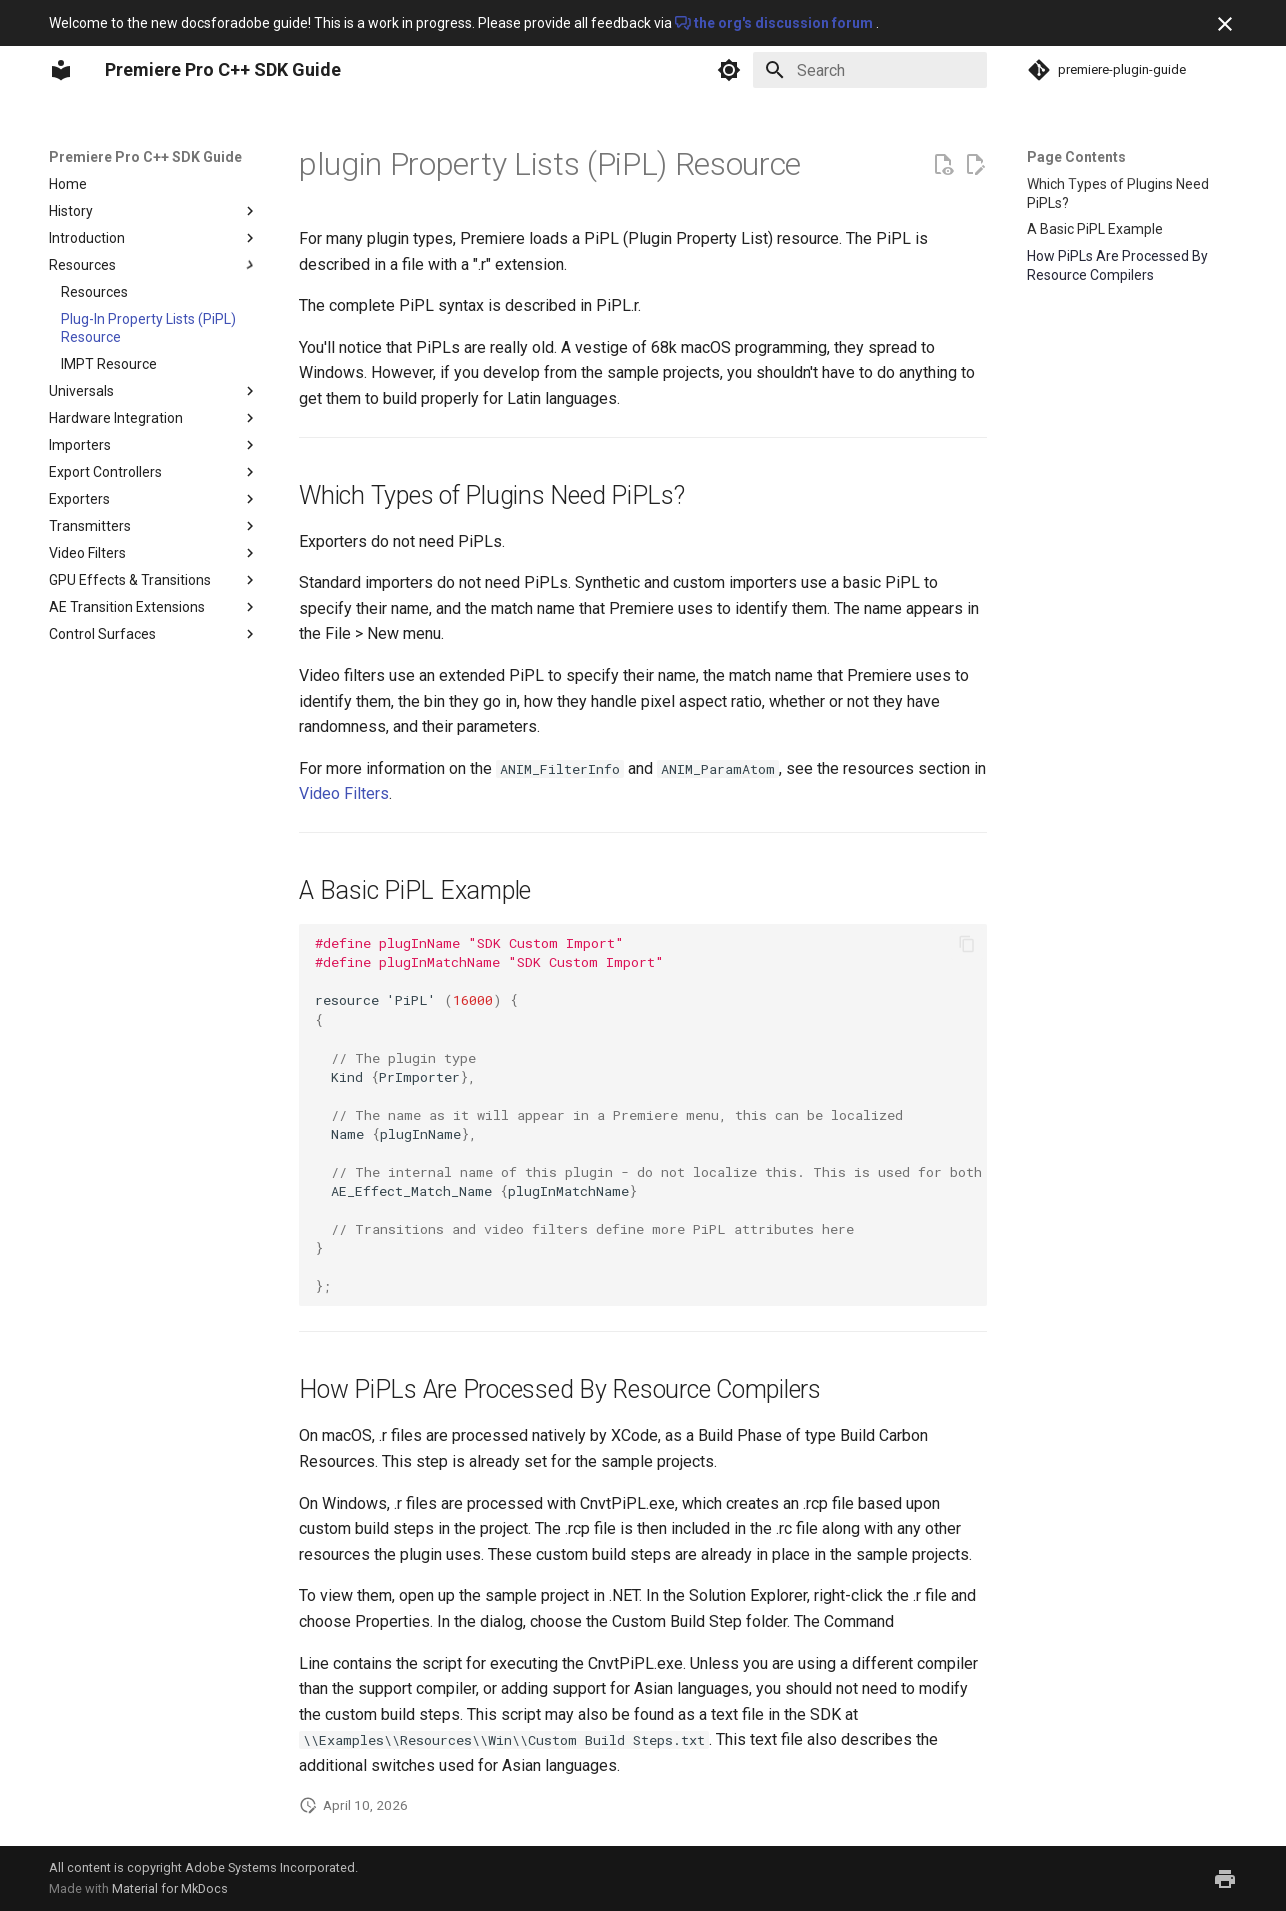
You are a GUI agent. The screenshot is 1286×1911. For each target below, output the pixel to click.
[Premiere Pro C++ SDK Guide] (61, 70)
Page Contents (1076, 157)
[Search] (870, 70)
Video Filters (344, 793)
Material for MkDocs (170, 1888)
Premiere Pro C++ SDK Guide (145, 157)
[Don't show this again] (1225, 24)
